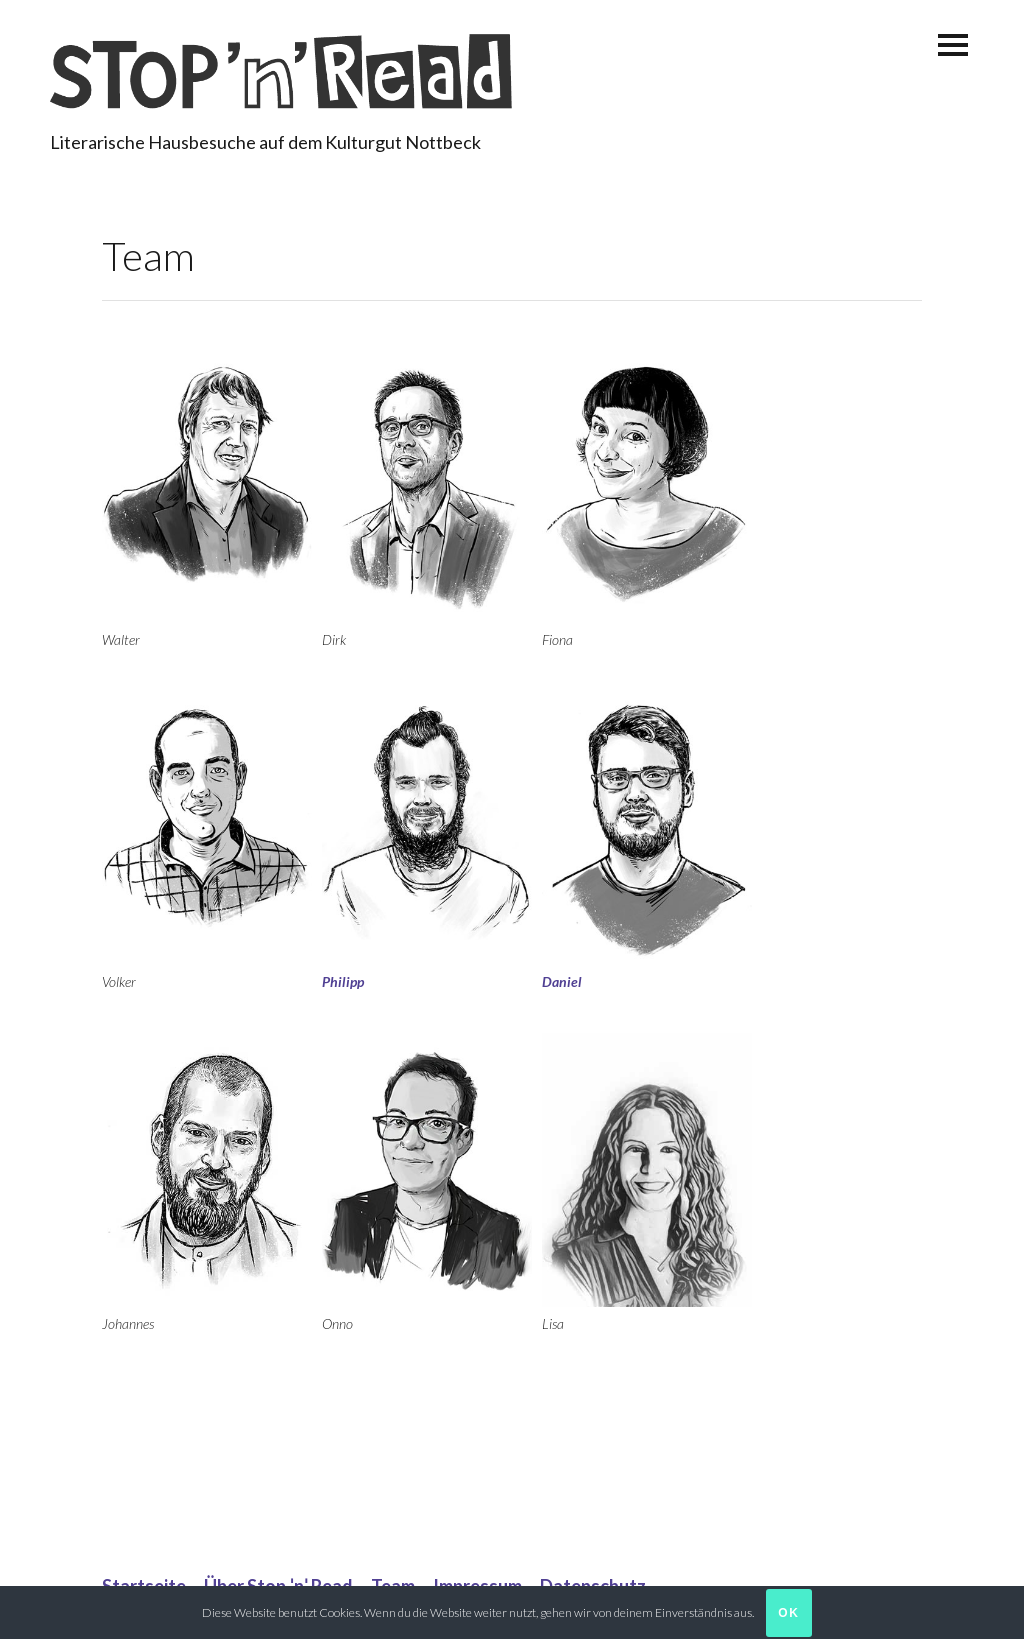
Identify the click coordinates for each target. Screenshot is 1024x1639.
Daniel (562, 981)
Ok (789, 1613)
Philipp (343, 981)
